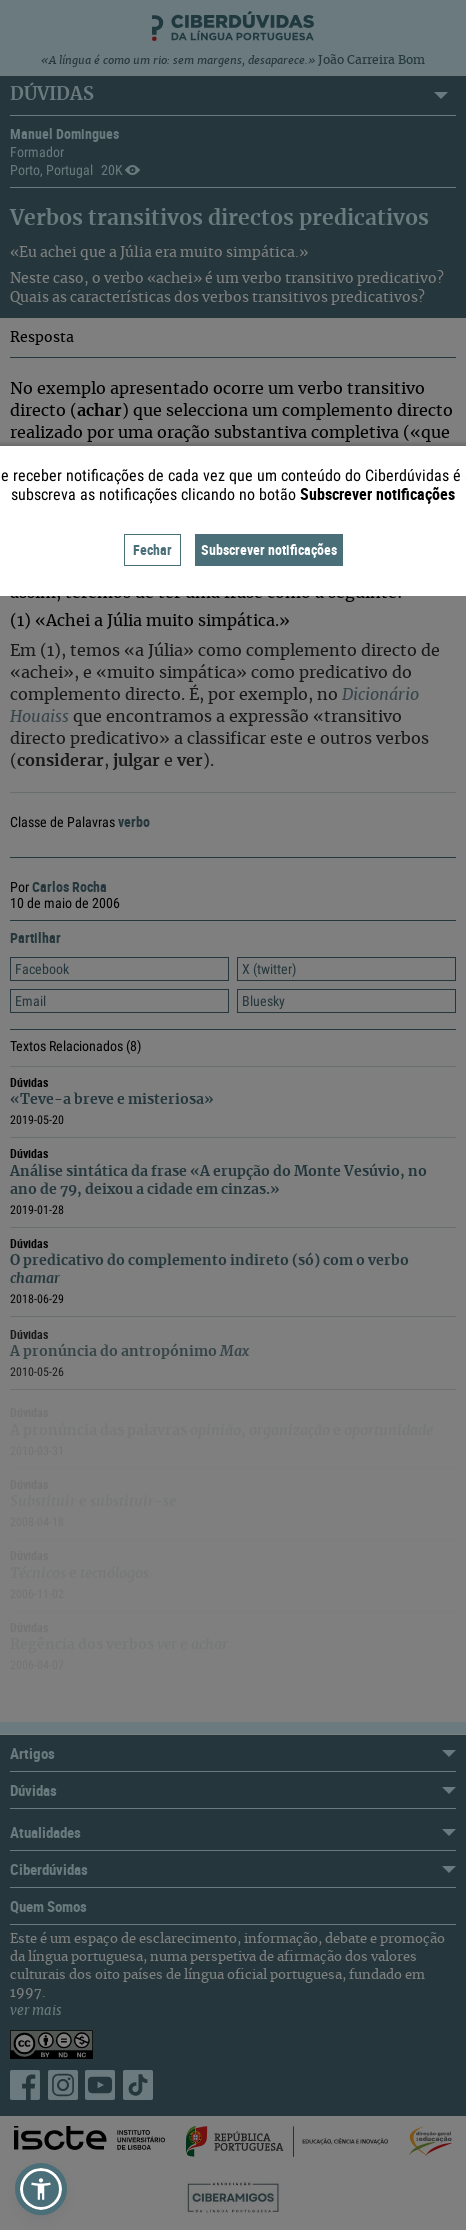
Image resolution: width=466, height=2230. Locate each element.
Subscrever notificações (269, 549)
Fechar (152, 549)
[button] (41, 2189)
